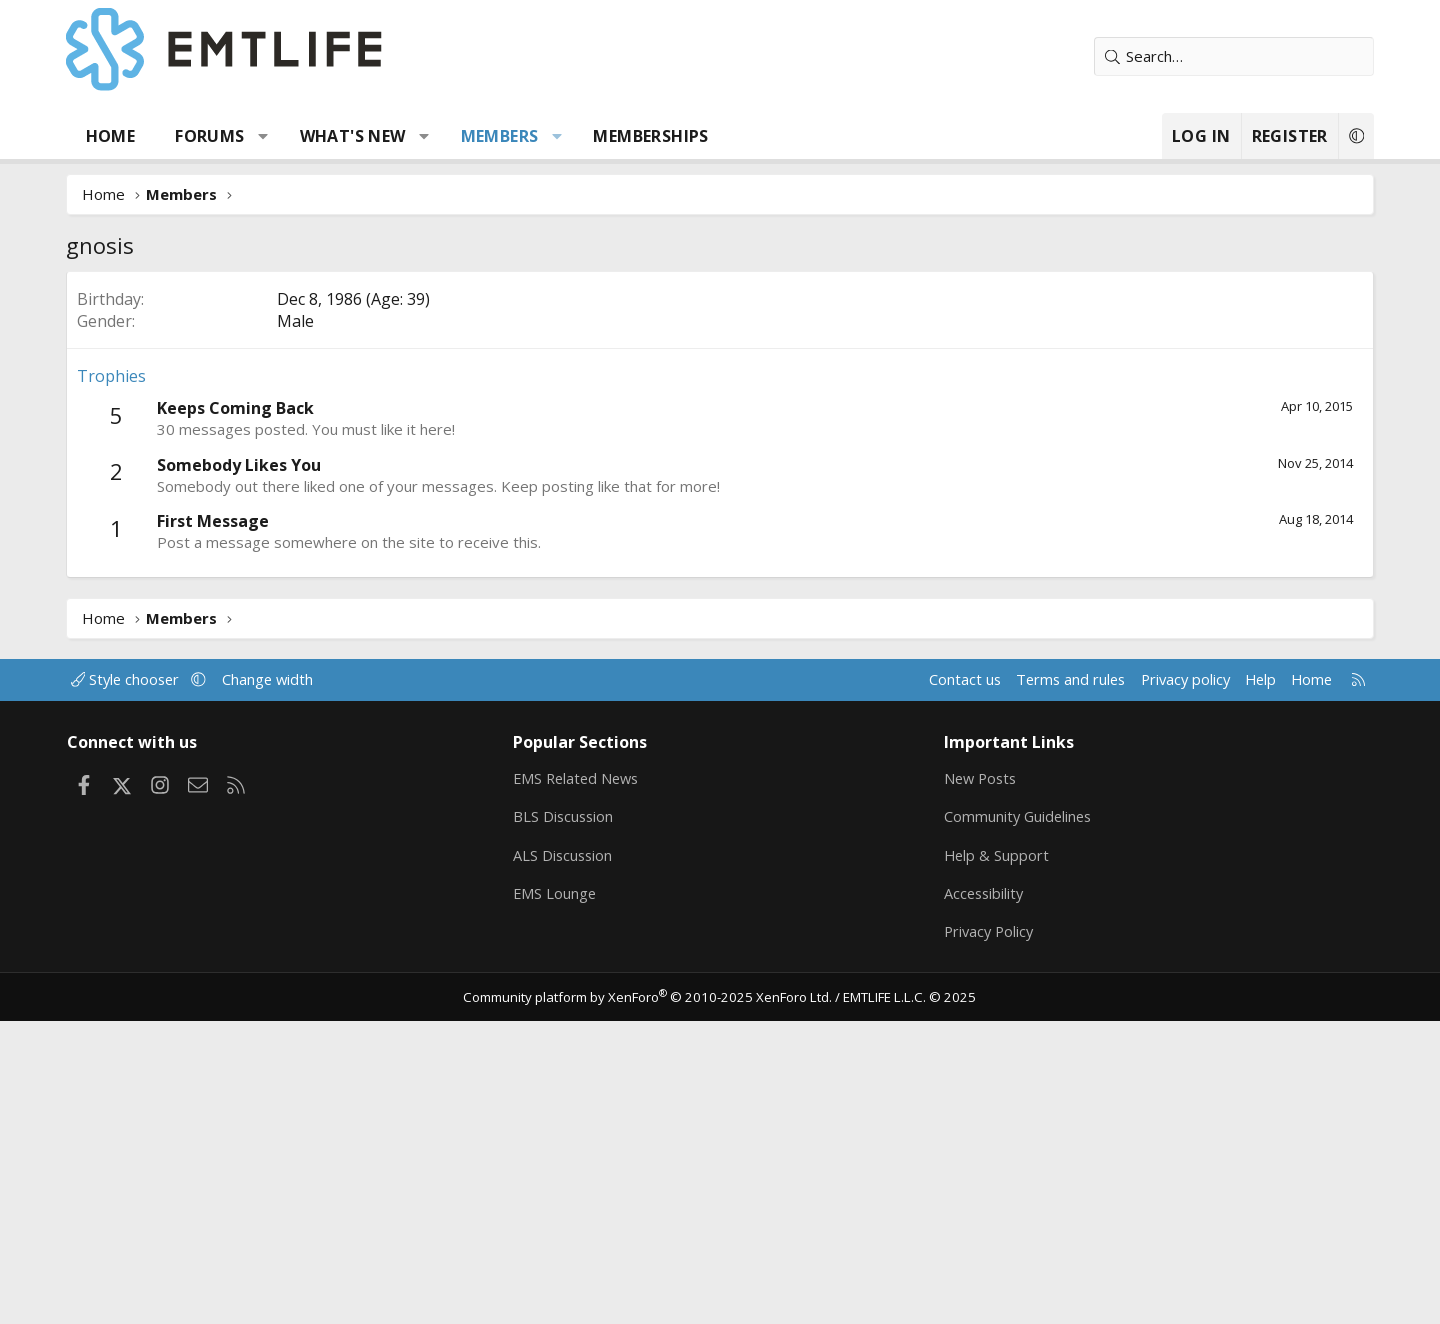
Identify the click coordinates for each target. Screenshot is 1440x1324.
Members (519, 136)
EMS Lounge (563, 1195)
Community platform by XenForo (652, 1300)
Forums (229, 136)
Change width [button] (296, 979)
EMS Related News (587, 1078)
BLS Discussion (572, 1117)
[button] (283, 136)
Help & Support (990, 1156)
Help (1233, 979)
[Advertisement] (720, 421)
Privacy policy (1155, 979)
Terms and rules (1036, 979)
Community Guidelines (1013, 1117)
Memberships (670, 136)
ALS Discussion (572, 1156)
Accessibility (978, 1195)
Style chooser (152, 979)
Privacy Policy (984, 1234)
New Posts (975, 1078)
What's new (372, 136)
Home (130, 136)
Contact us (928, 979)
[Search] (1215, 56)
